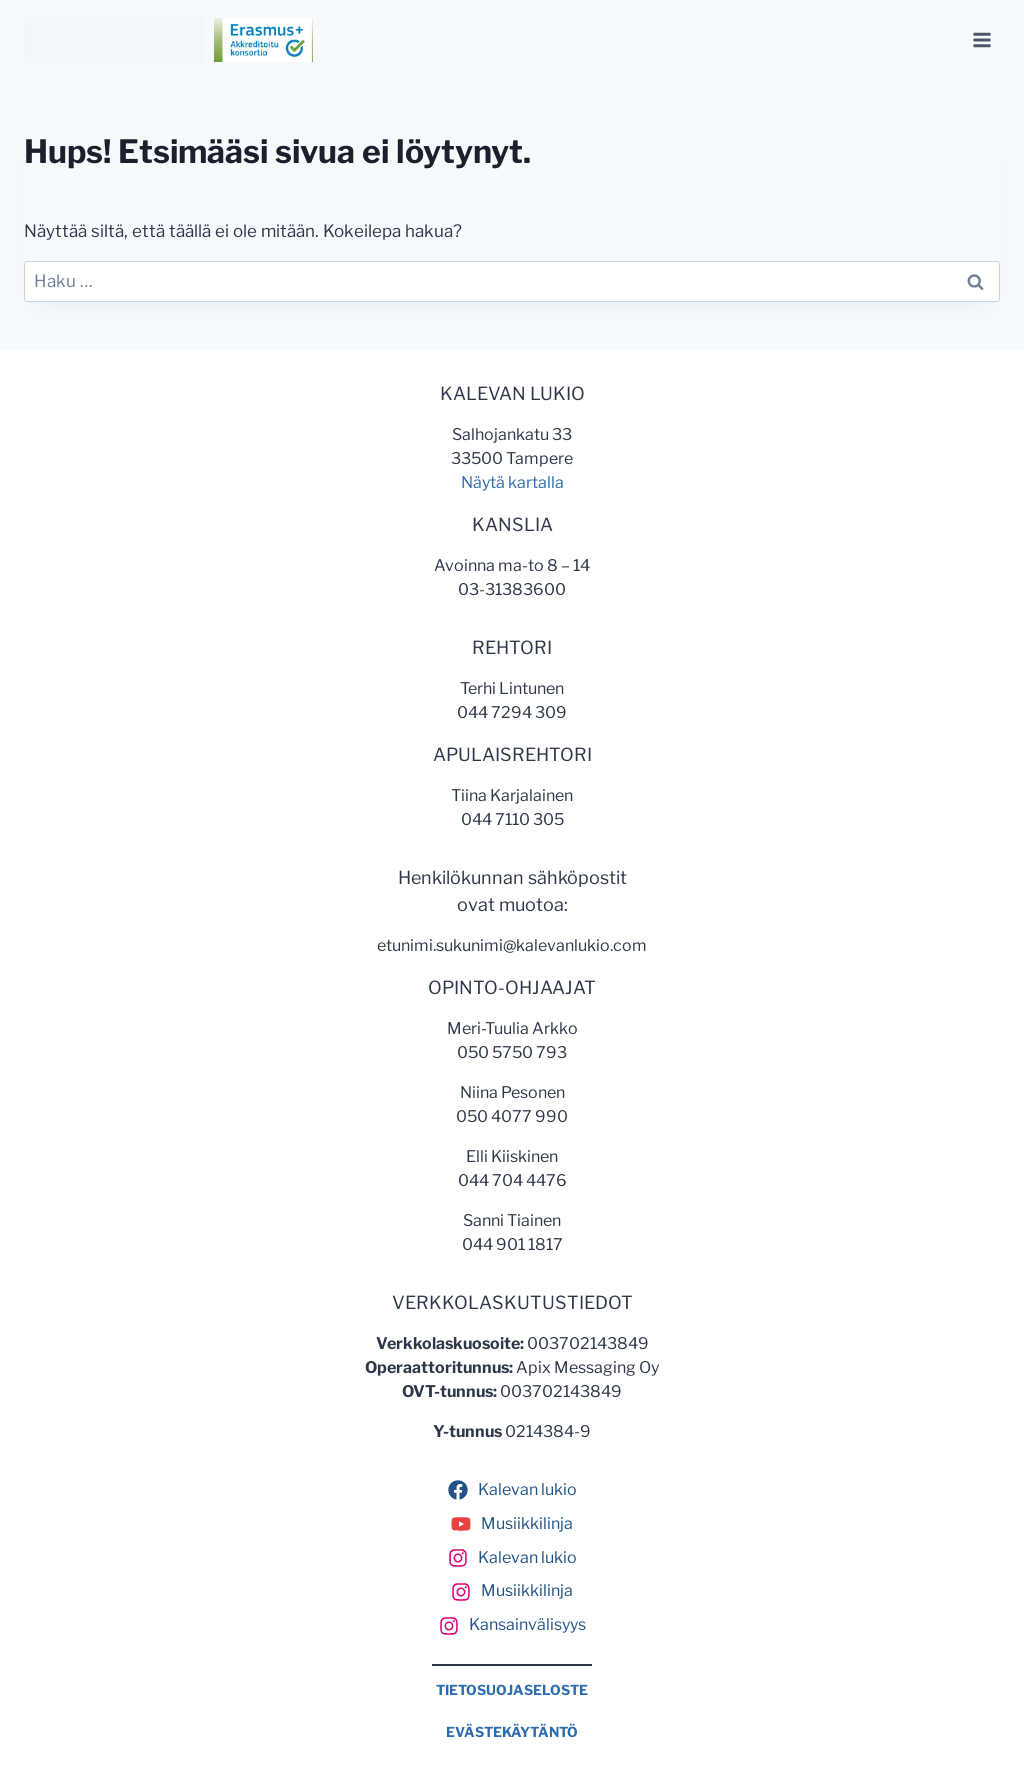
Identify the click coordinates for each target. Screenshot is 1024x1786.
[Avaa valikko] (981, 39)
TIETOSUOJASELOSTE (512, 1690)
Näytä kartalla (512, 482)
